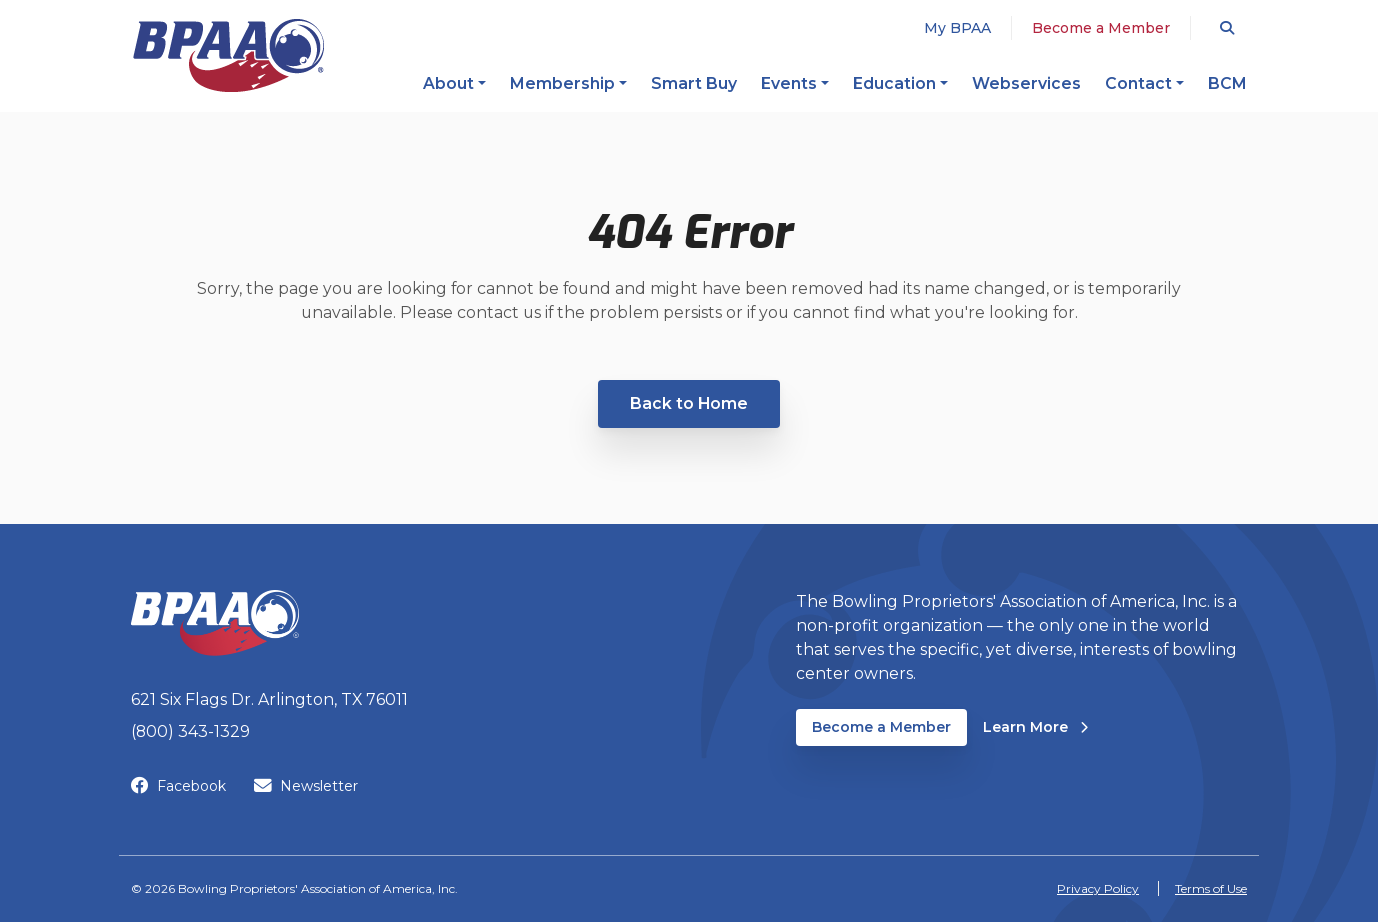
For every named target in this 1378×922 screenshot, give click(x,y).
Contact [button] (1138, 83)
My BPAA (957, 28)
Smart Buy (694, 83)
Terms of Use (1211, 888)
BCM (1227, 83)
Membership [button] (562, 83)
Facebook (178, 786)
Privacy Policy (1098, 888)
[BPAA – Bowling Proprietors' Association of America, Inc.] (228, 55)
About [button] (448, 83)
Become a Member (1101, 28)
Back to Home (689, 403)
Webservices (1026, 83)
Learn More (1035, 726)
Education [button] (894, 83)
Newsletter (306, 786)
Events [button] (789, 83)
